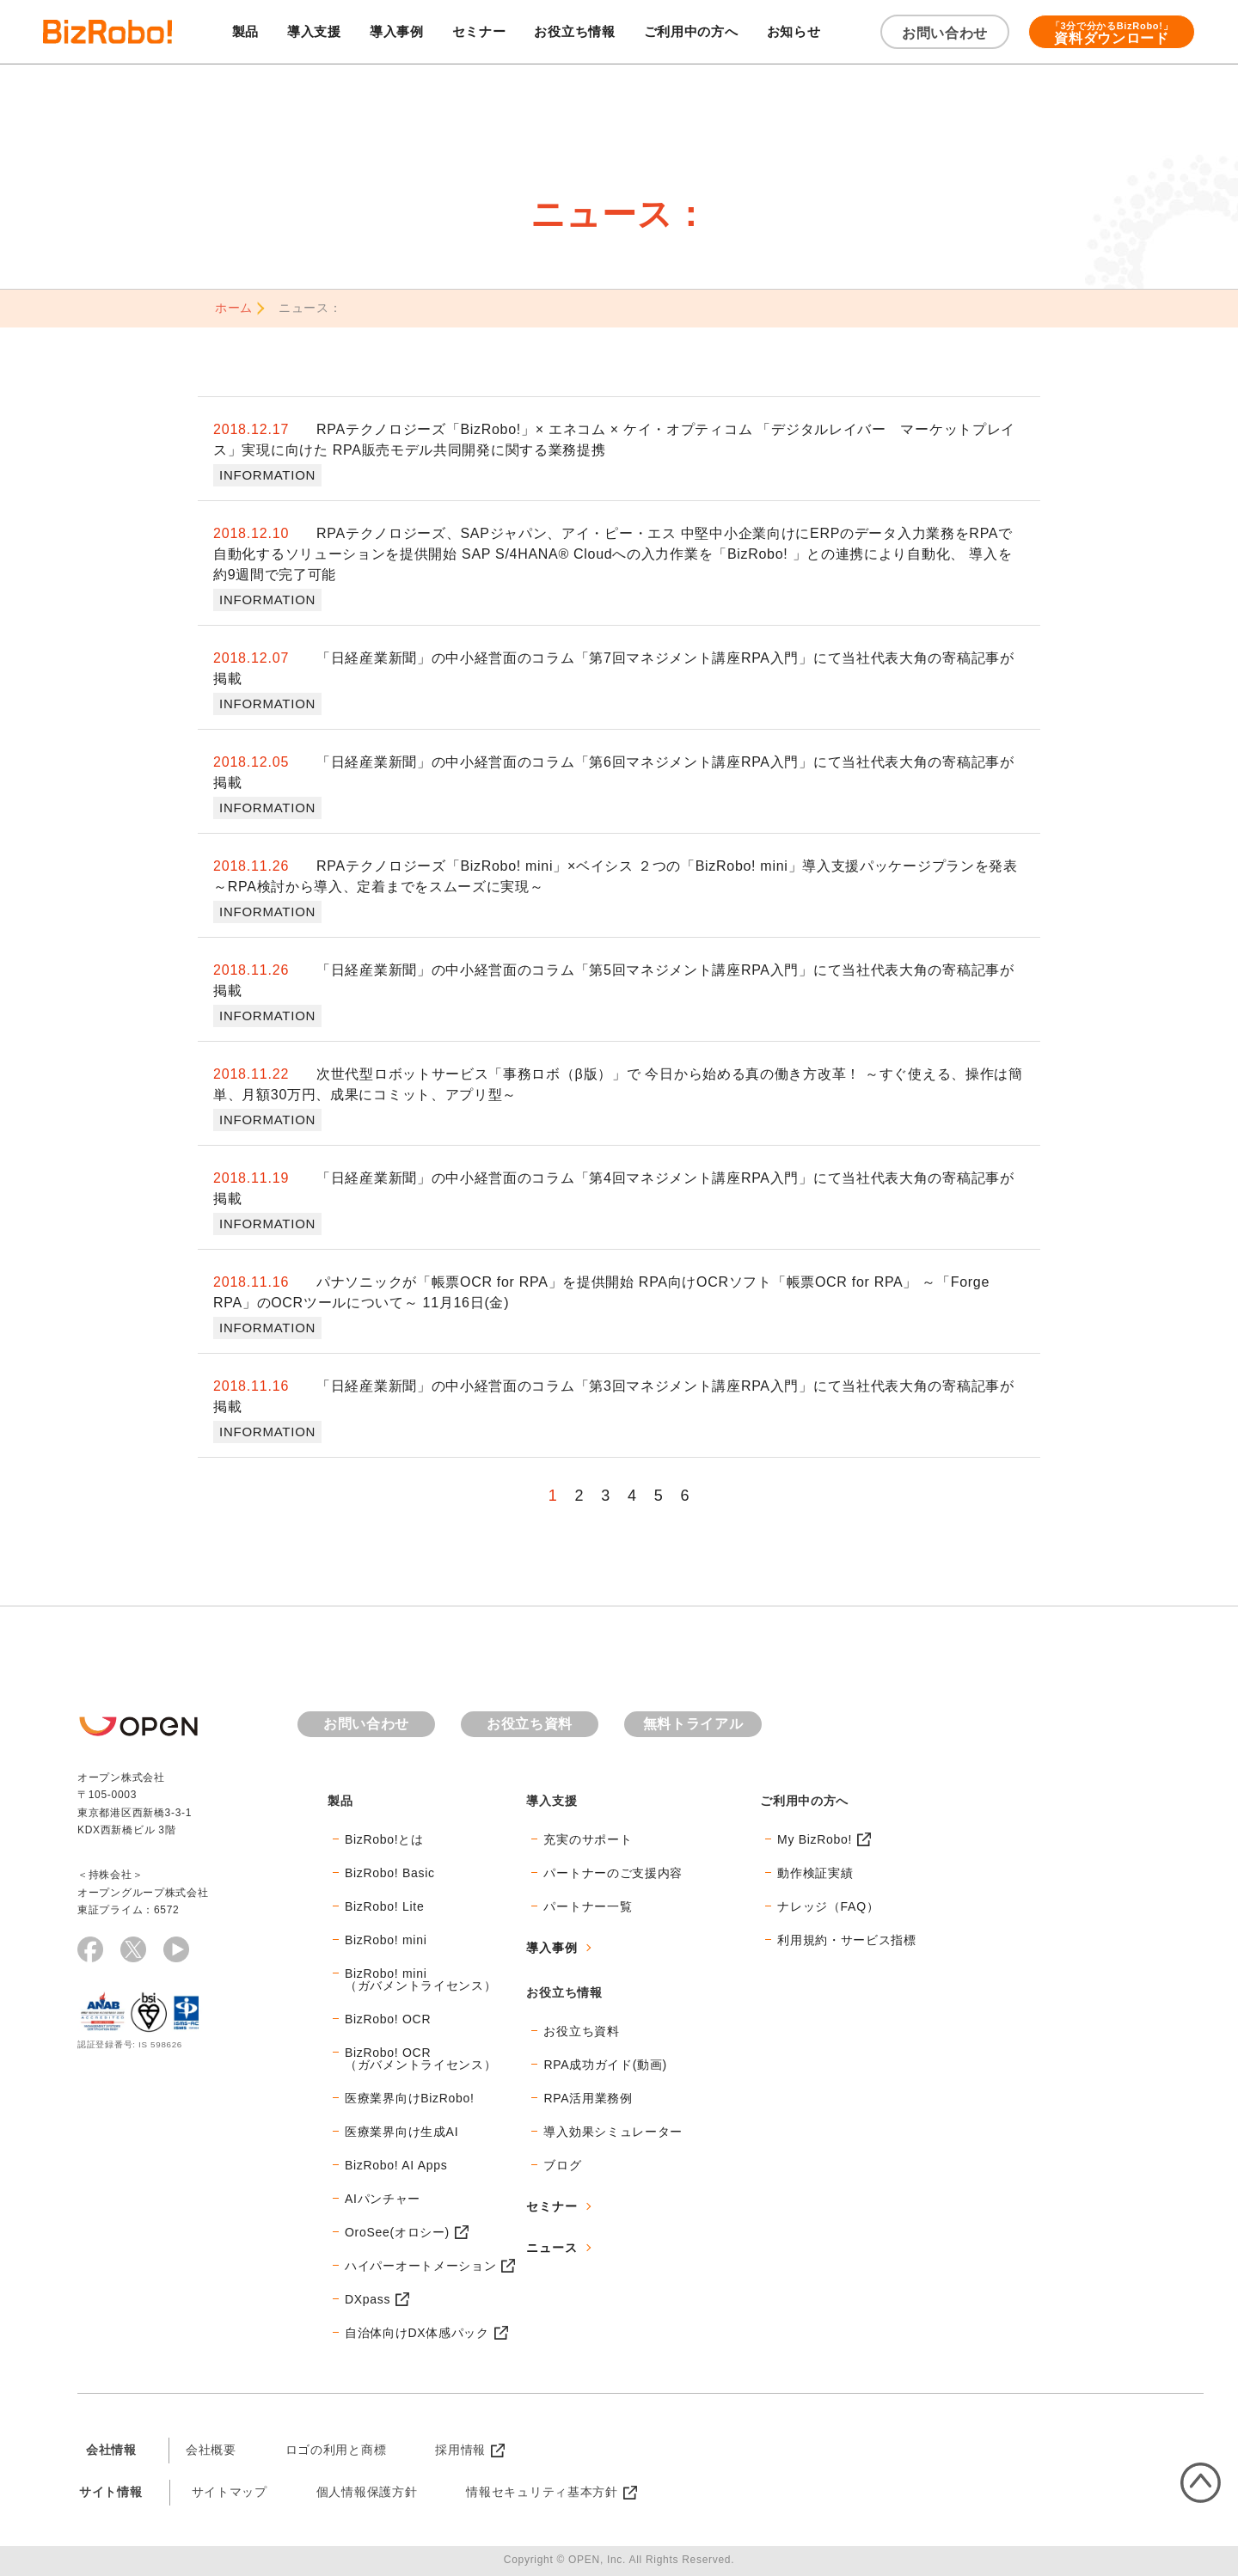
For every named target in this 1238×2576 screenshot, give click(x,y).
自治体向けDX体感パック (417, 2333)
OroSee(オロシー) (397, 2232)
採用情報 (460, 2450)
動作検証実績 (815, 1873)
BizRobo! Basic (390, 1873)
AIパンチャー (382, 2199)
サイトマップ (229, 2492)
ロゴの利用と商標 (336, 2450)
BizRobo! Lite (384, 1906)
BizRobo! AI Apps (396, 2165)
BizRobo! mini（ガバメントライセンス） (420, 1979)
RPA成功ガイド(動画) (604, 2064)
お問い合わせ (945, 33)
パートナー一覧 (587, 1906)
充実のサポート (587, 1839)
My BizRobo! (814, 1839)
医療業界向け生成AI (401, 2132)
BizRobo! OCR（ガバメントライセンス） (420, 2058)
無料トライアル (693, 1723)
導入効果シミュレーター (613, 2132)
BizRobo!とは (384, 1839)
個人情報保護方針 (367, 2492)
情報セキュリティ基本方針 (541, 2492)
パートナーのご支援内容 (613, 1873)
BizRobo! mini (385, 1940)
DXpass (367, 2299)
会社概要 (211, 2450)
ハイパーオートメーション (420, 2266)
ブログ (562, 2165)
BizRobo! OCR (388, 2019)
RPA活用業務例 (587, 2098)
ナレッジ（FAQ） (828, 1906)
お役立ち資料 (530, 1723)
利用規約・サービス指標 (846, 1940)
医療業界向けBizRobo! (410, 2098)
